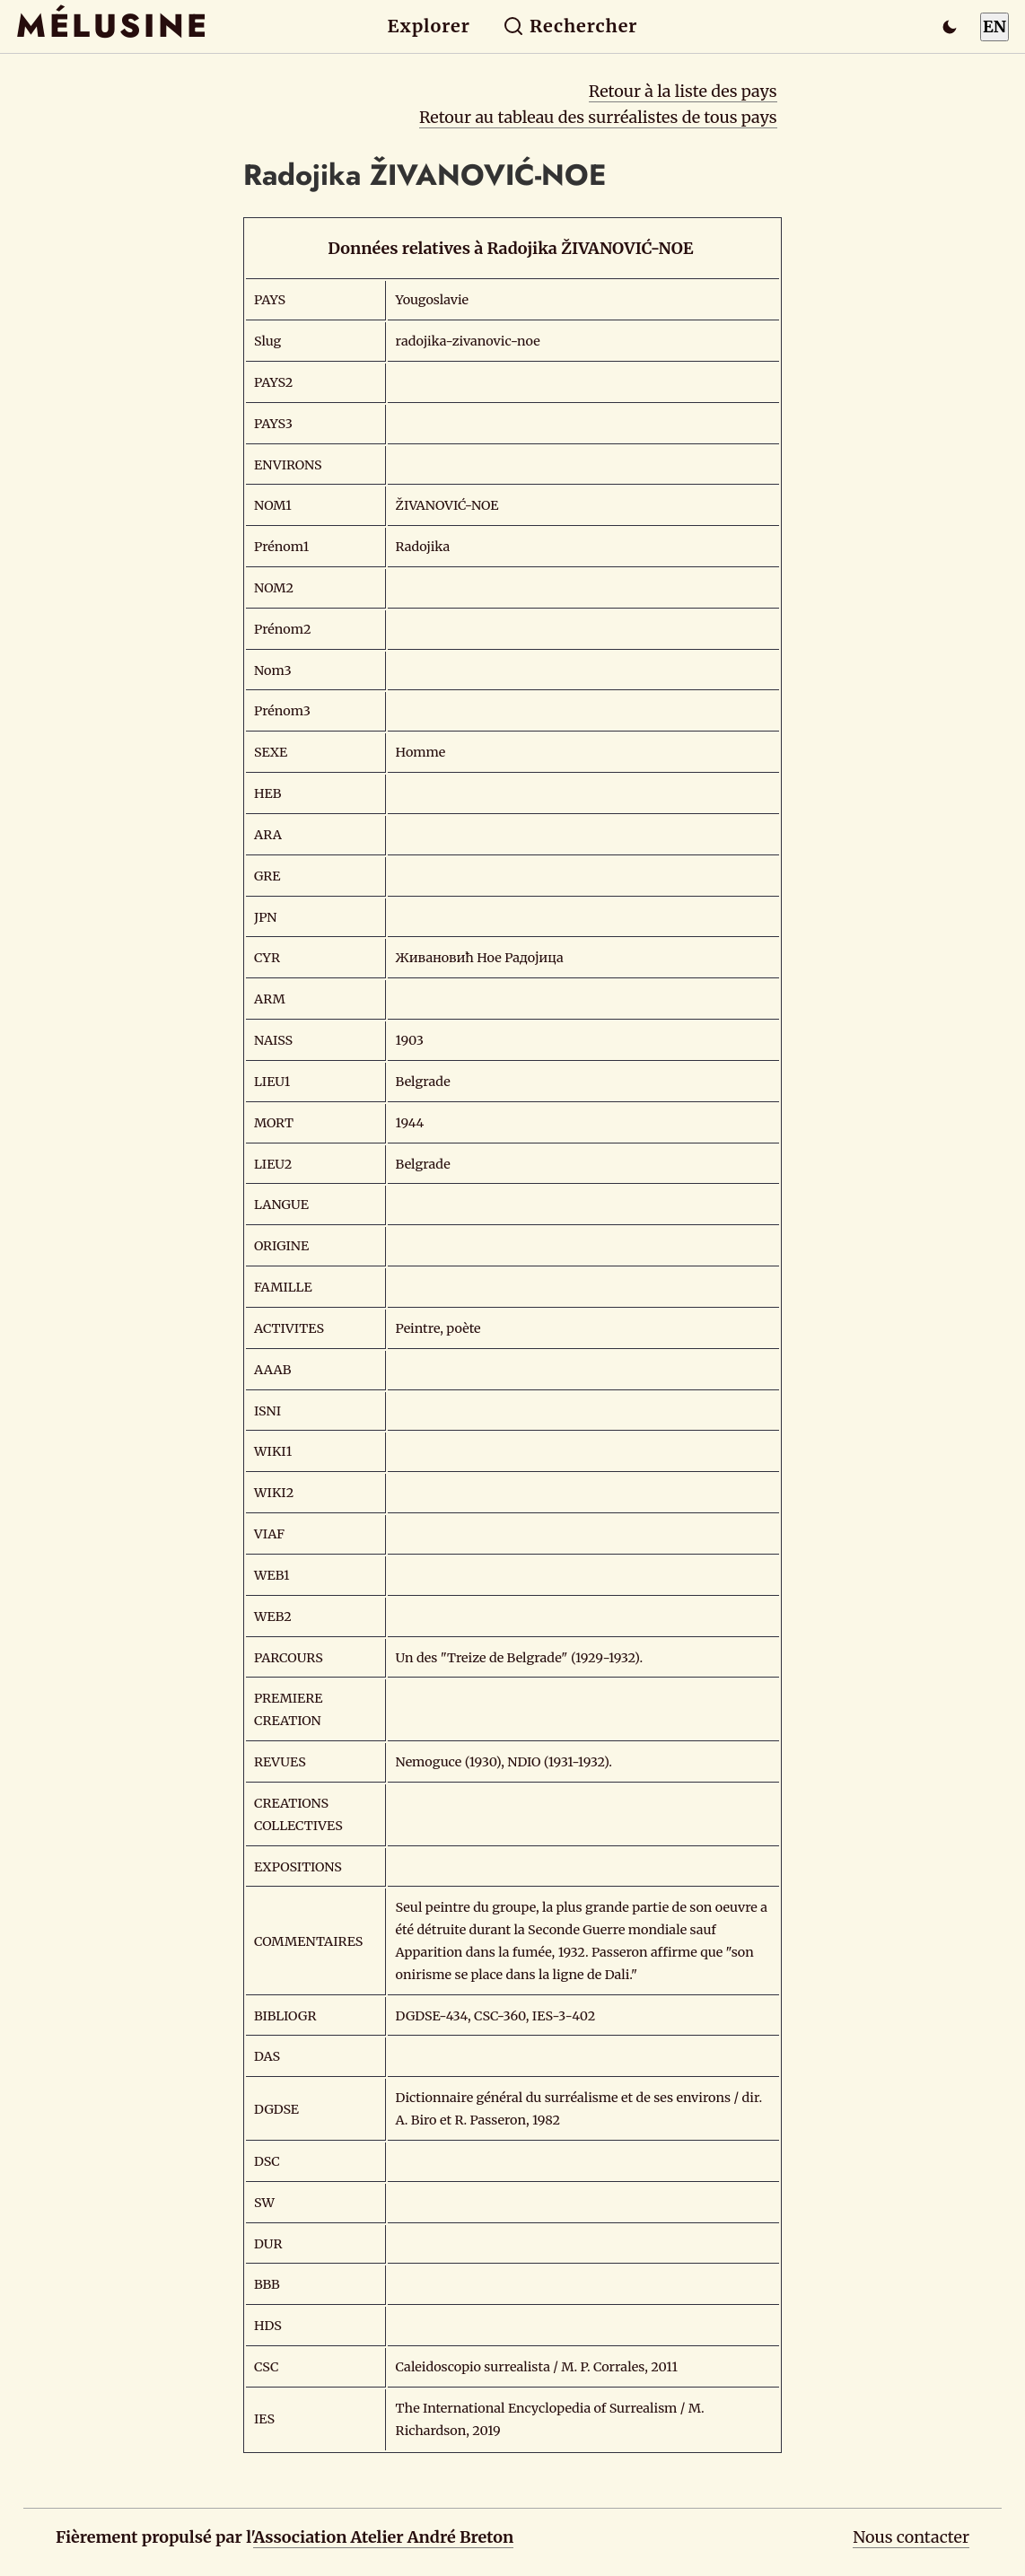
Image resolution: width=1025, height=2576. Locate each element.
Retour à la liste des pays (683, 91)
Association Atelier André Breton (383, 2537)
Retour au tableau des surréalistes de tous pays (598, 117)
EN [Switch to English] (994, 26)
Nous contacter (911, 2537)
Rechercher (570, 26)
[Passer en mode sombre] (949, 27)
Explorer (429, 26)
